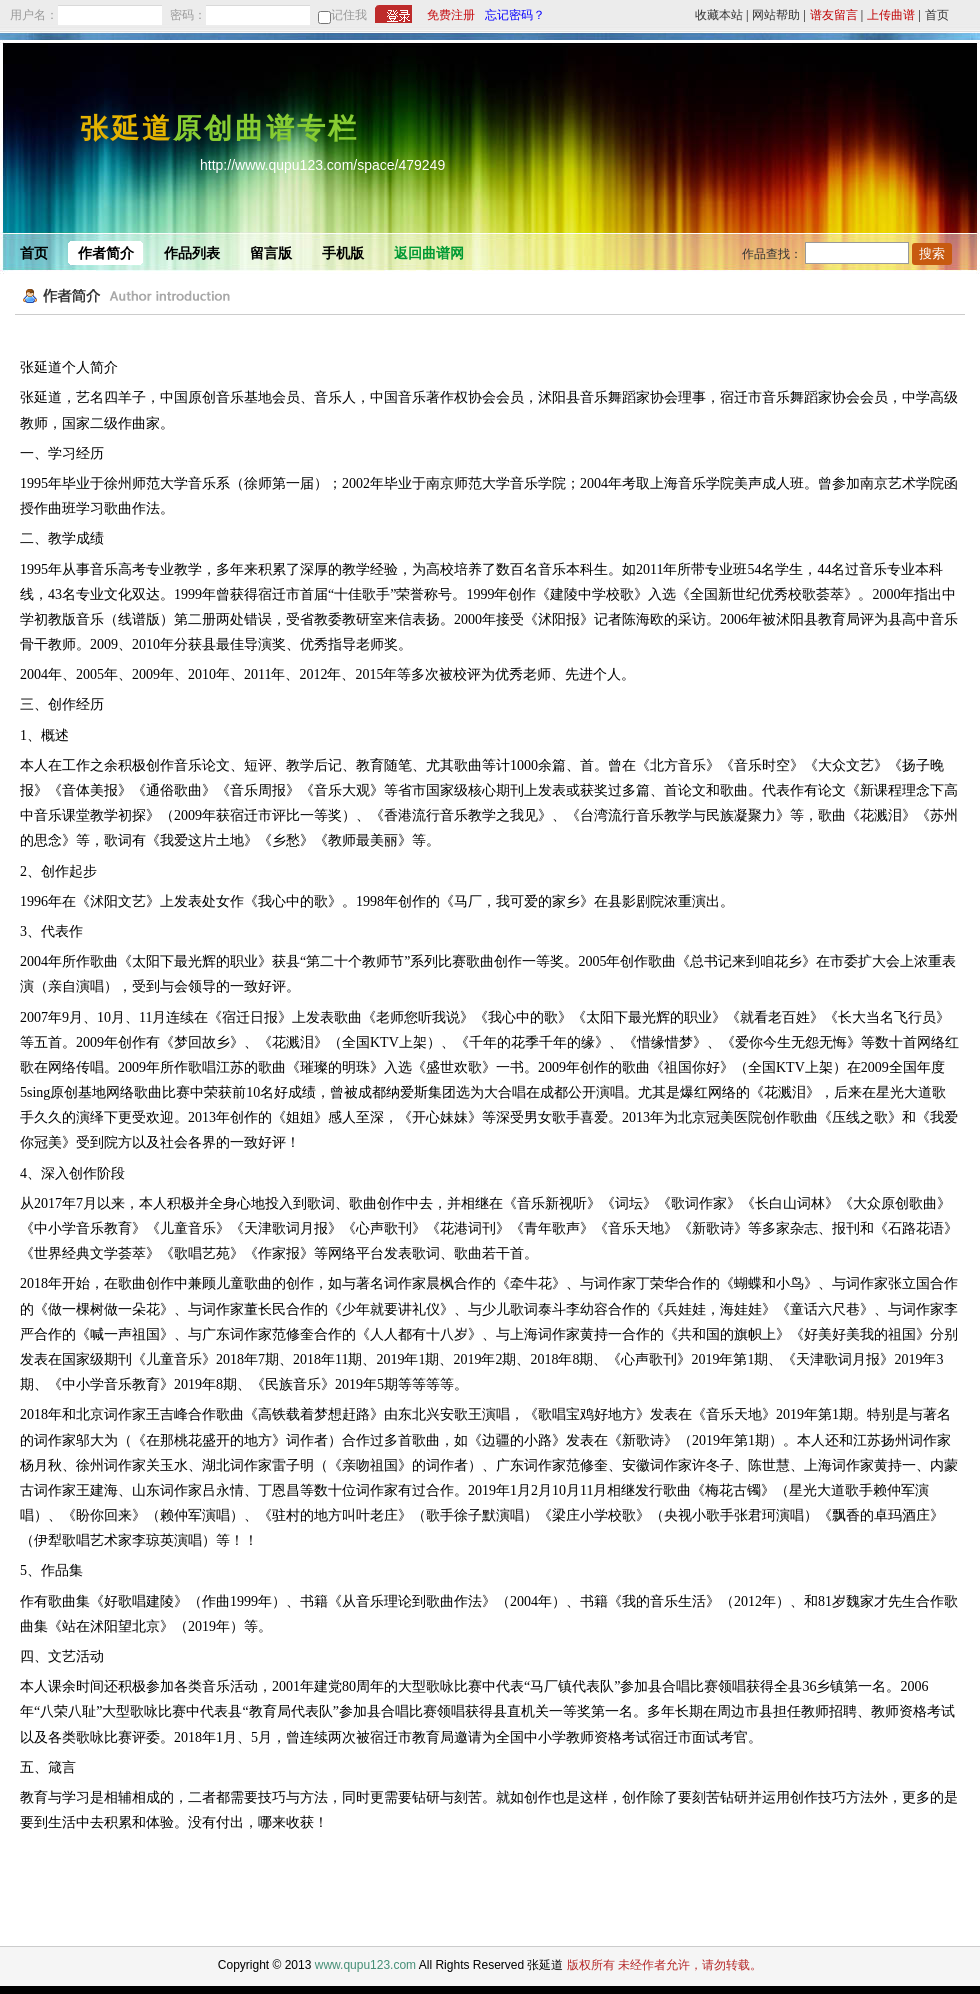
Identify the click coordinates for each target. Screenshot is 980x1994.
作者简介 (106, 253)
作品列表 (192, 253)
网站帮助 (776, 15)
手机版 (343, 253)
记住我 (349, 15)
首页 (937, 15)
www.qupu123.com (365, 1965)
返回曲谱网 (429, 253)
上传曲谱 (891, 15)
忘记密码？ (515, 15)
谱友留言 (834, 15)
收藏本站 (719, 15)
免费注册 (451, 15)
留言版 (271, 253)
